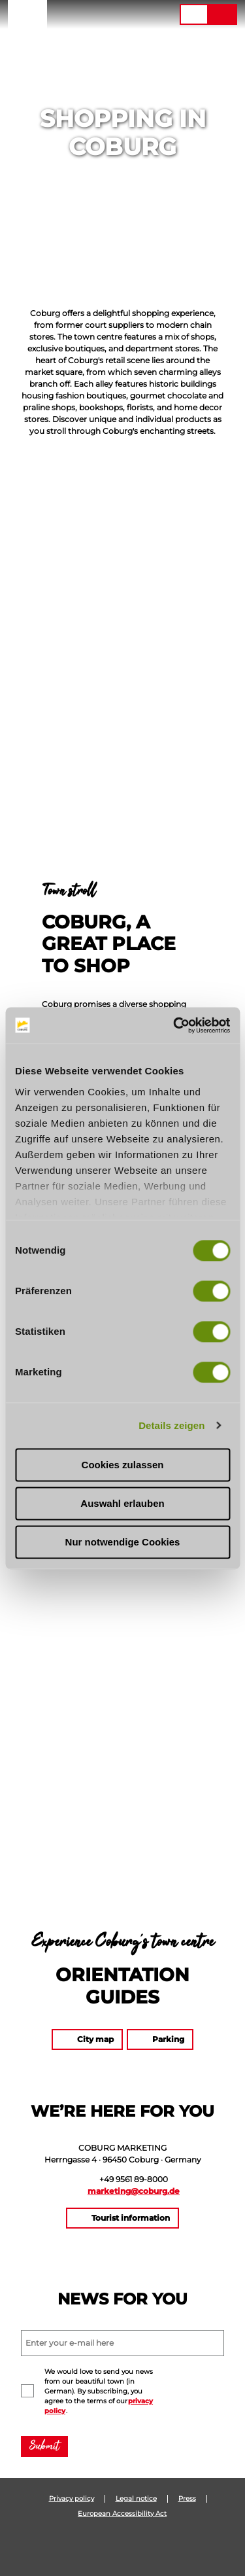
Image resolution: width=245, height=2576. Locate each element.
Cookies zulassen (123, 1464)
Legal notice (136, 2499)
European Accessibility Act (122, 2514)
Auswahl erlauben (122, 1503)
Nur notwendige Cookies (122, 1541)
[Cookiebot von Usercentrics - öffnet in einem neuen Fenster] (174, 1025)
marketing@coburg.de (134, 2191)
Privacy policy (71, 2499)
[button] (89, 14)
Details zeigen (171, 1425)
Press (187, 2499)
